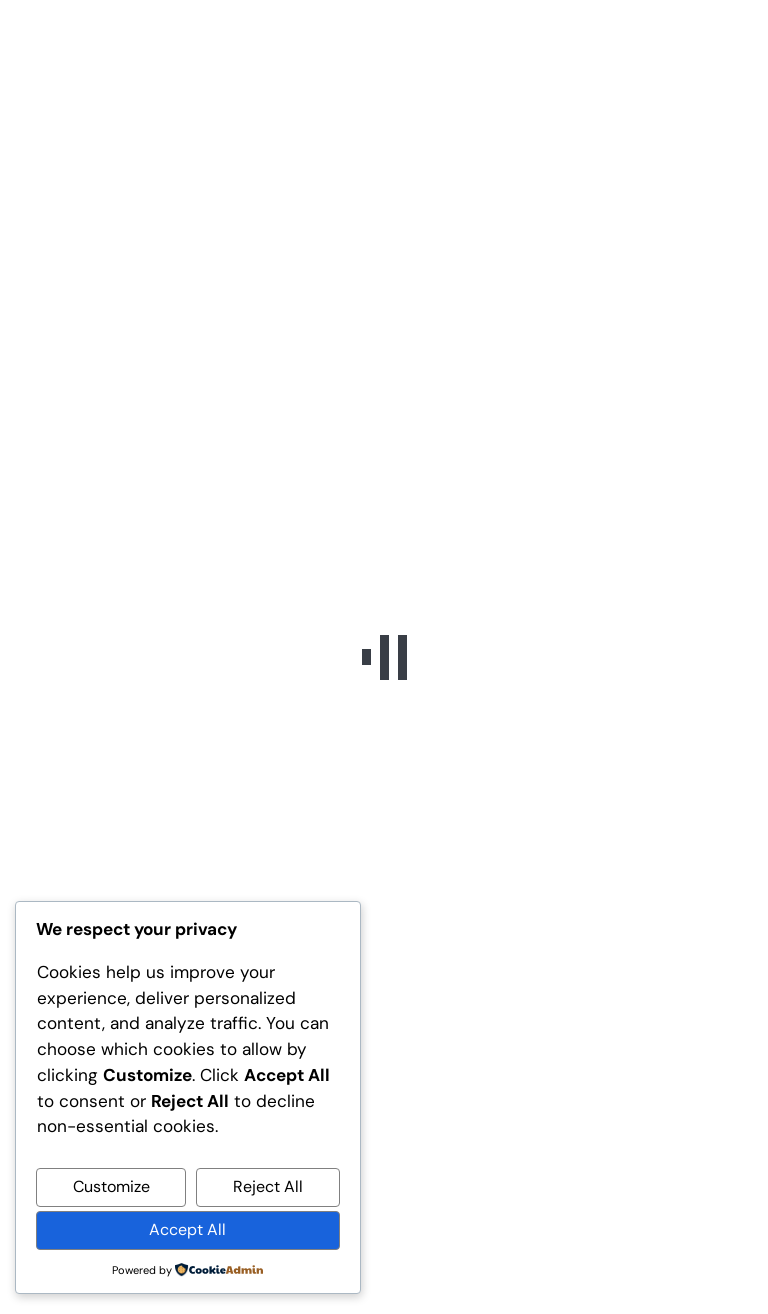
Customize (111, 1186)
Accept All (187, 1229)
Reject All (268, 1186)
